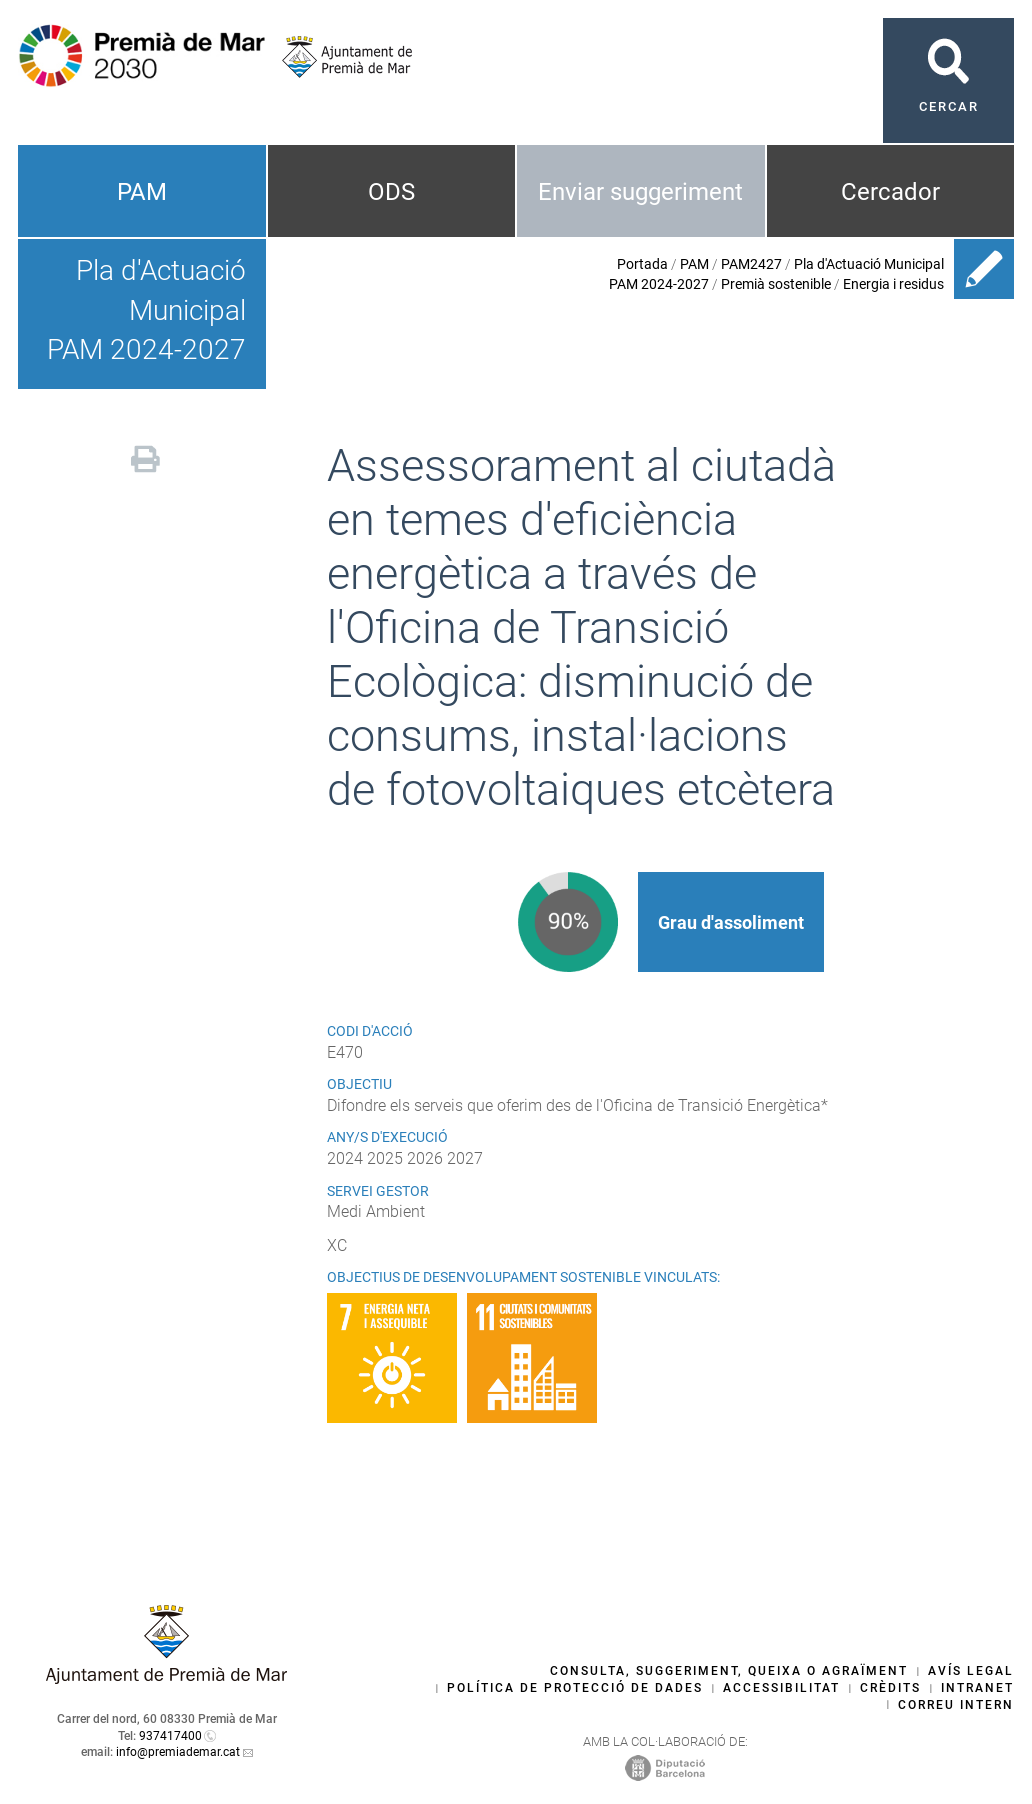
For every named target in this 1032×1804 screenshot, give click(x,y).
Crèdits (890, 1688)
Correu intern (956, 1705)
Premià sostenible (776, 284)
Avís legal (971, 1671)
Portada (642, 264)
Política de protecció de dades (575, 1688)
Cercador (890, 192)
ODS (391, 192)
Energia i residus (893, 284)
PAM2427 (751, 264)
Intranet (977, 1688)
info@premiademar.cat (178, 1752)
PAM (142, 192)
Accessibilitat (781, 1688)
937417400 (170, 1736)
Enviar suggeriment (640, 192)
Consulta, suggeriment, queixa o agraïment (729, 1671)
